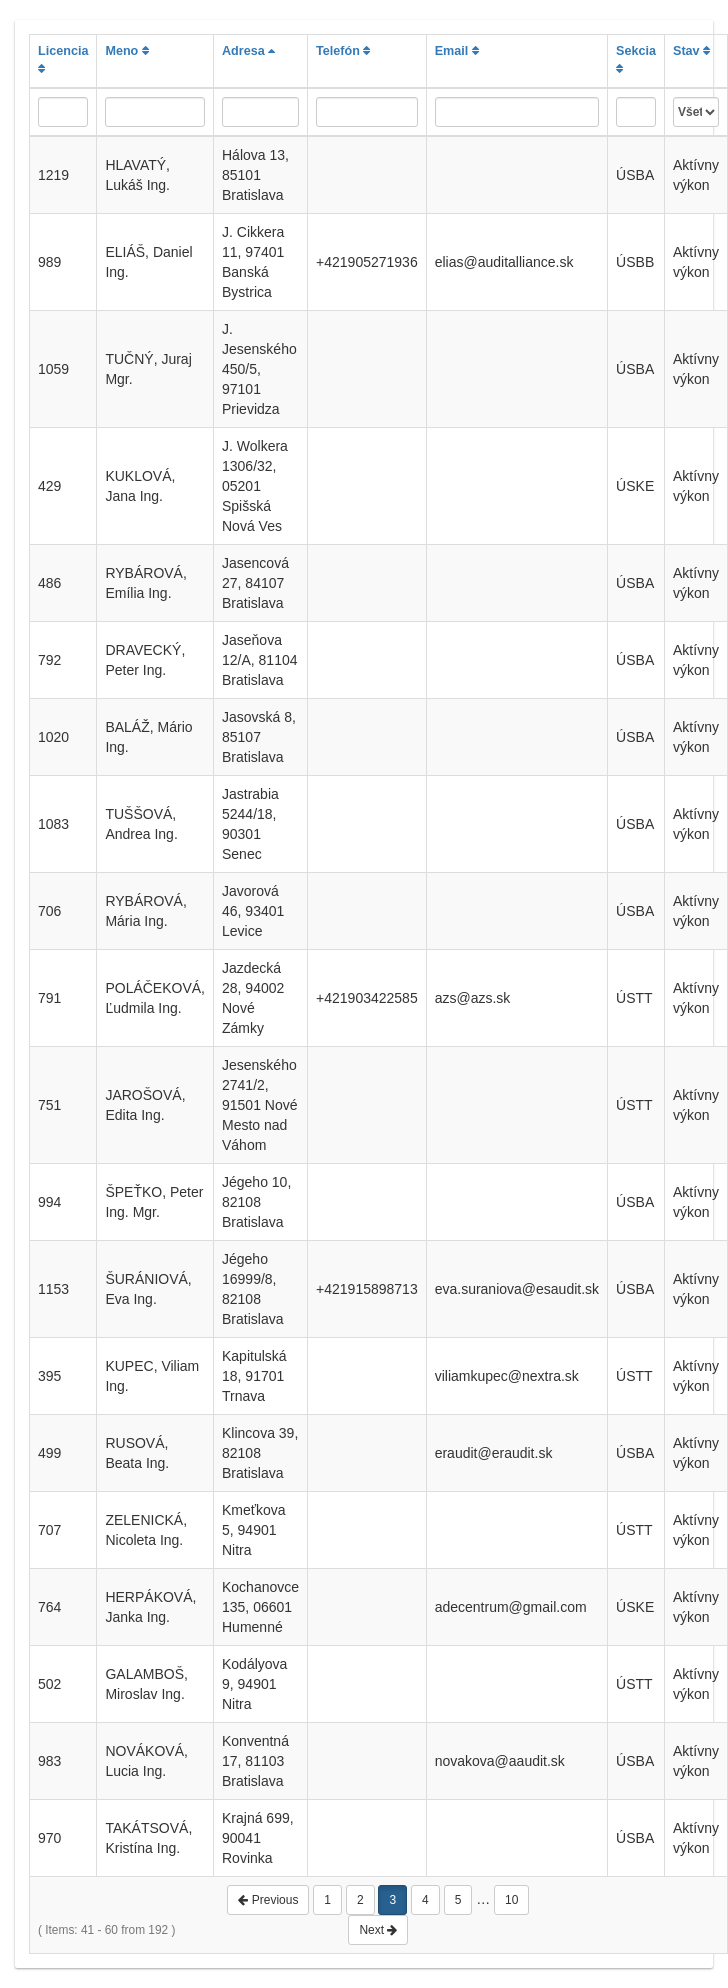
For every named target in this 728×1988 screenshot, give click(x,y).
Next (378, 1930)
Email (457, 51)
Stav (691, 51)
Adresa (248, 51)
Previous (268, 1900)
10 (511, 1900)
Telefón (343, 51)
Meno (126, 51)
